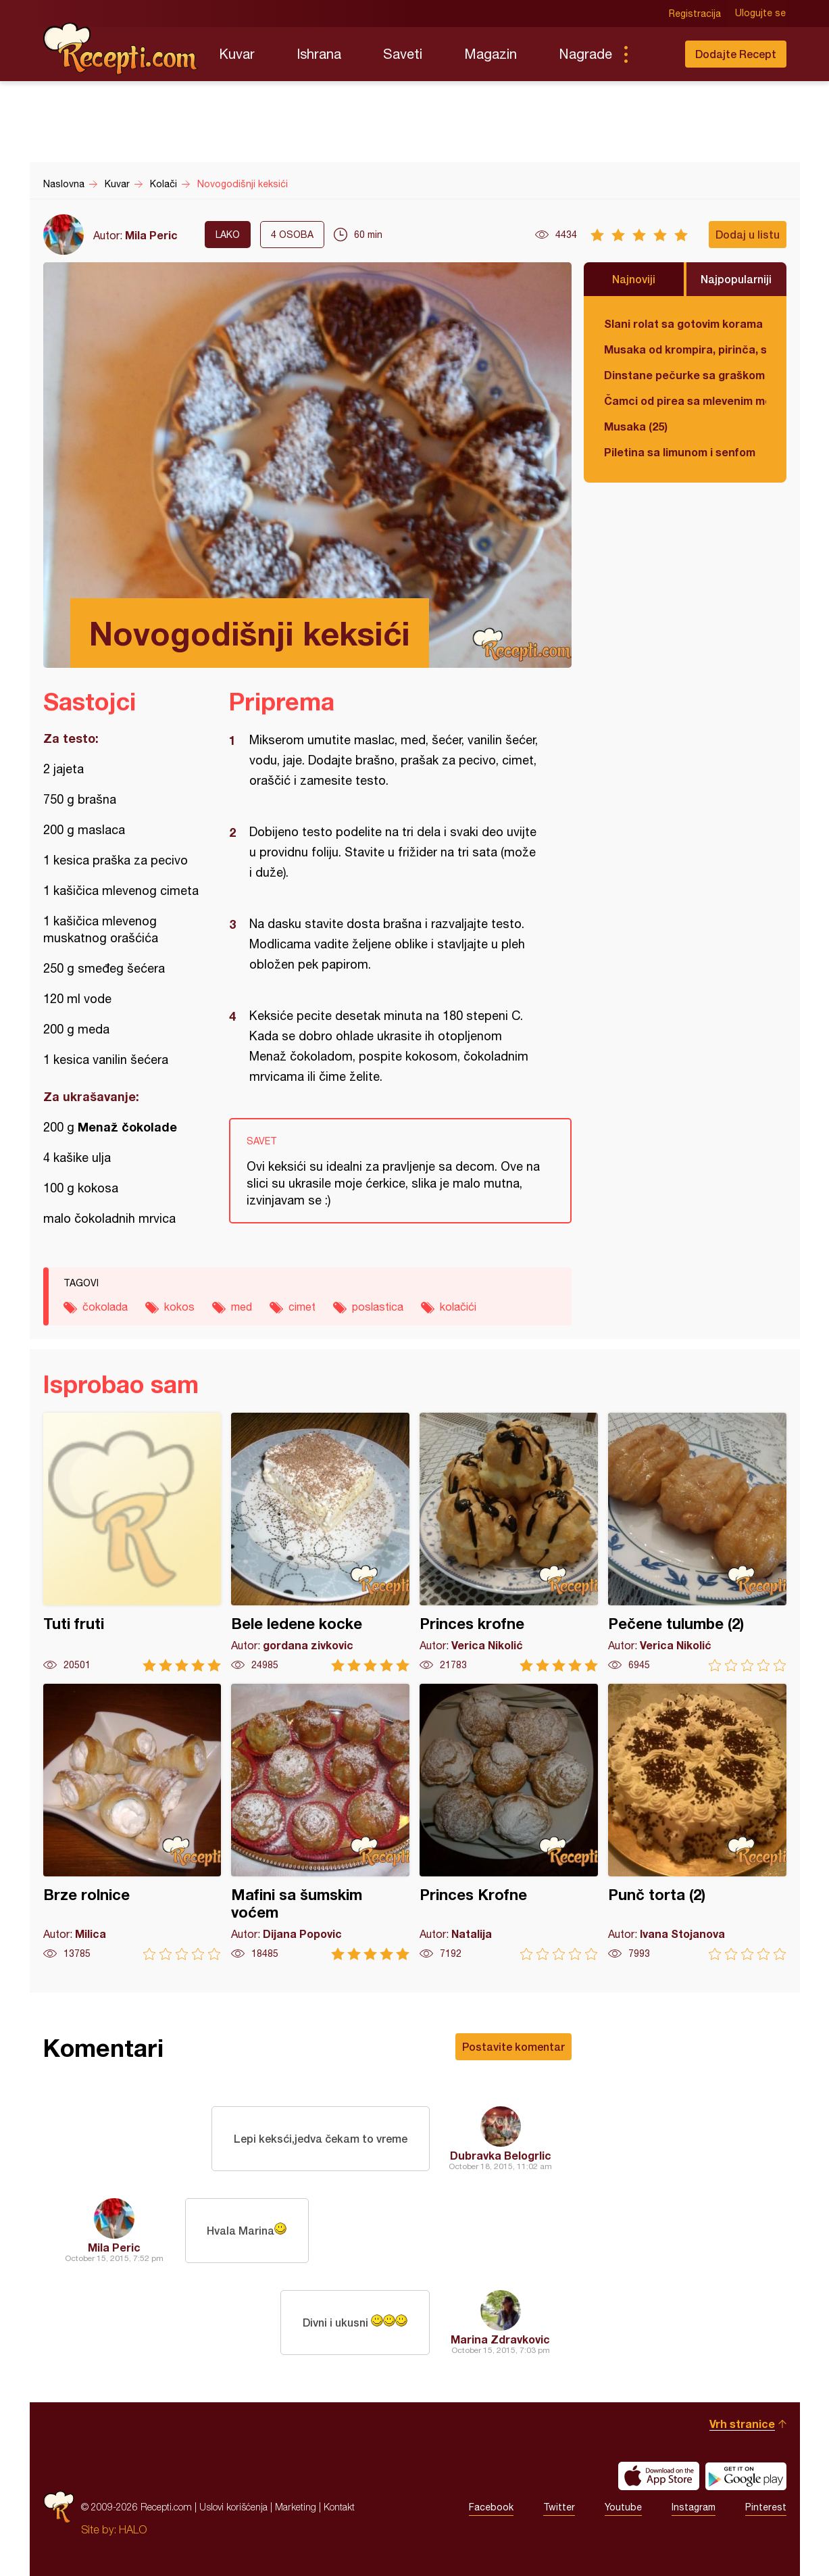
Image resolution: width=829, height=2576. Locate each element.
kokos (179, 1307)
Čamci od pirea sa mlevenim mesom (685, 400)
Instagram (693, 2507)
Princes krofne (509, 1542)
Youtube (623, 2507)
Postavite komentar (513, 2046)
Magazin (490, 54)
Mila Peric (151, 234)
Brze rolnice (132, 1822)
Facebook (491, 2507)
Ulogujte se (761, 13)
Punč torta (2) (697, 1822)
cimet (302, 1307)
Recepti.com (121, 48)
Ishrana (319, 54)
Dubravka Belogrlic (500, 2155)
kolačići (458, 1307)
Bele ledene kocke (320, 1542)
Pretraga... (652, 54)
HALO (133, 2529)
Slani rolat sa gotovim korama (683, 323)
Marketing (295, 2506)
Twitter (559, 2507)
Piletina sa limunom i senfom (679, 451)
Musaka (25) (636, 426)
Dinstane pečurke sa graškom (684, 374)
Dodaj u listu (747, 234)
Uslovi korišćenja (233, 2506)
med (241, 1307)
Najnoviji (633, 278)
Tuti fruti (132, 1542)
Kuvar (237, 54)
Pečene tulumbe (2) (697, 1542)
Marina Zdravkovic (500, 2339)
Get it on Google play (745, 2476)
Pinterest (765, 2507)
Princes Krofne (509, 1822)
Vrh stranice (742, 2423)
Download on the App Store (658, 2476)
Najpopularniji (736, 278)
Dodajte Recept (735, 53)
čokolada (105, 1307)
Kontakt (339, 2506)
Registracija (696, 13)
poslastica (377, 1307)
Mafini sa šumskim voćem (320, 1822)
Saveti (402, 54)
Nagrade (585, 54)
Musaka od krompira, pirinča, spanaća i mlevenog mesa (685, 349)
